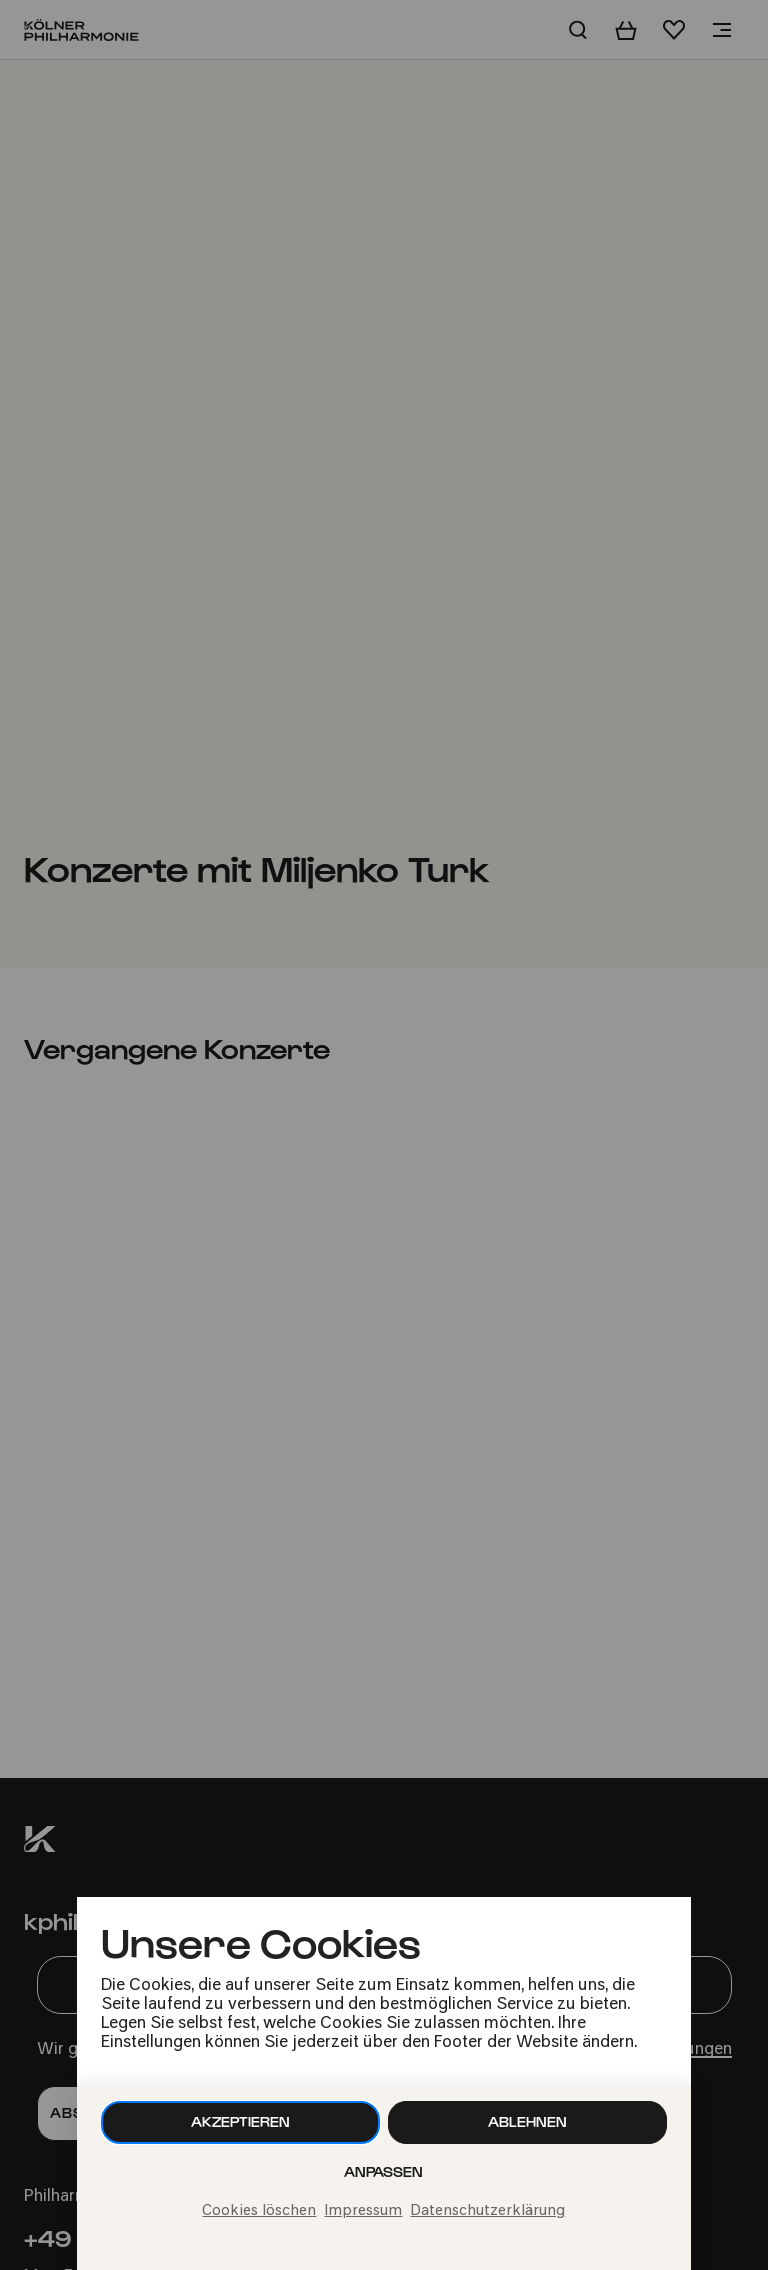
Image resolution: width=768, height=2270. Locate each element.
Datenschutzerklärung (487, 2211)
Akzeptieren (240, 2121)
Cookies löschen (259, 2211)
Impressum (363, 2211)
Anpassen (383, 2171)
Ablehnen (527, 2121)
